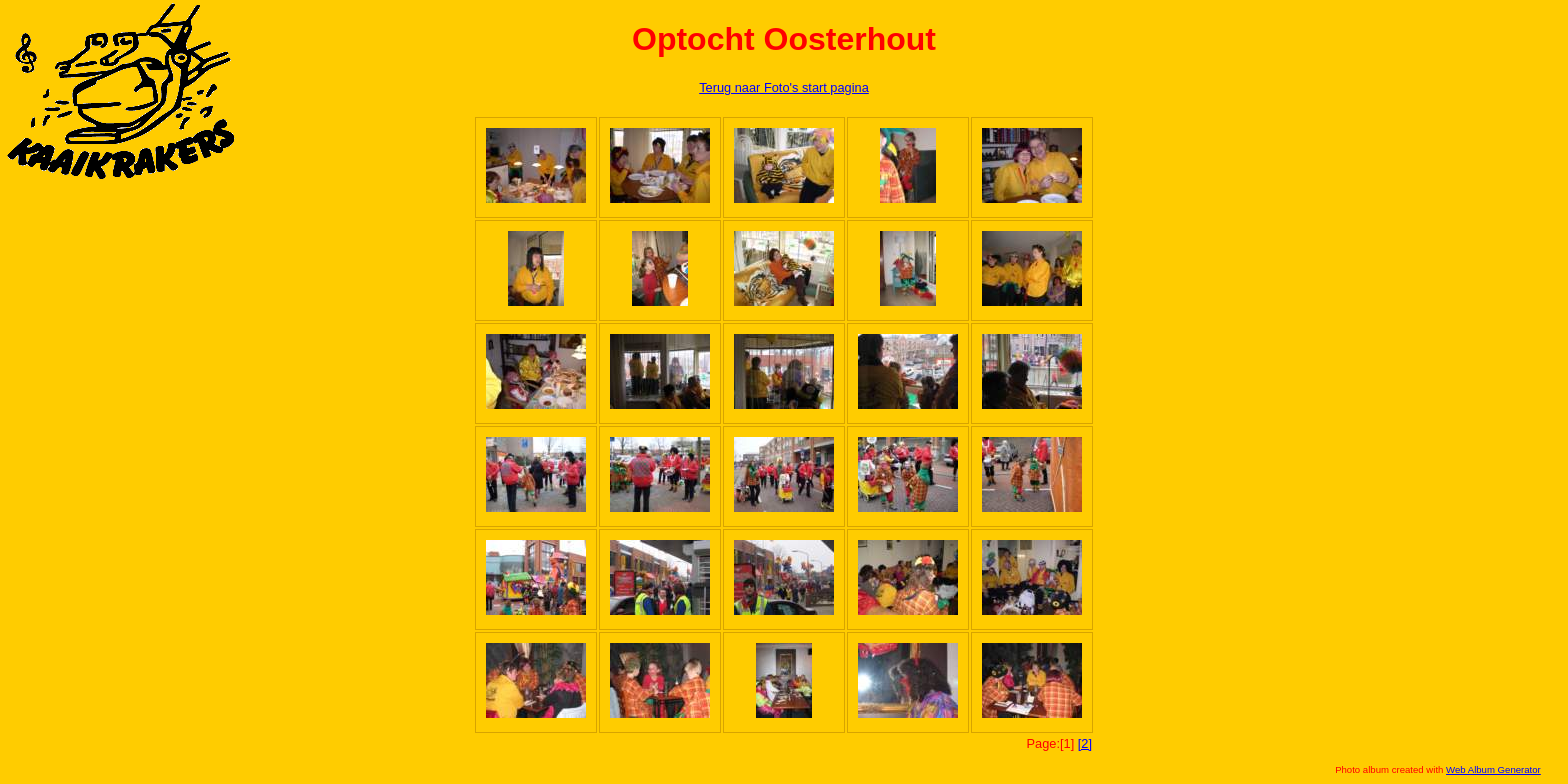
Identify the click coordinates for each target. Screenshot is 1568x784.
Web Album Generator (1493, 769)
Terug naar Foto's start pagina (784, 87)
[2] (1085, 743)
